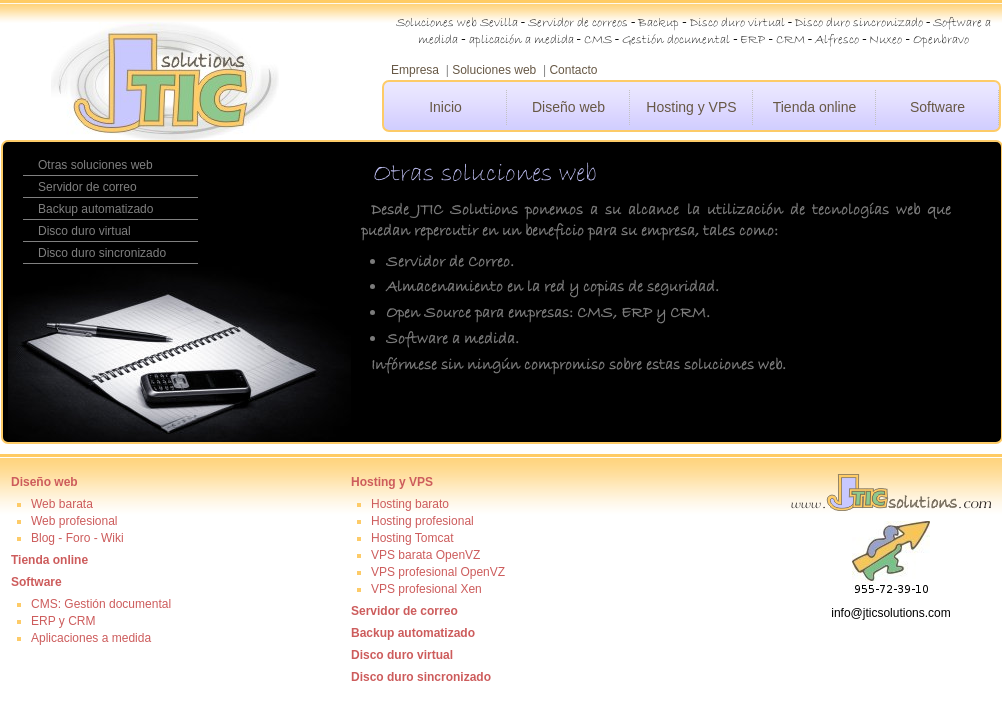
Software (937, 107)
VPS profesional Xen (426, 589)
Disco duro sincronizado (102, 253)
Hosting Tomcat (412, 538)
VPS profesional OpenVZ (438, 572)
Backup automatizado (95, 209)
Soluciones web (494, 70)
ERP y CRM (63, 621)
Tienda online (815, 107)
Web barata (62, 504)
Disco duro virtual (84, 231)
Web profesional (74, 521)
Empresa (415, 70)
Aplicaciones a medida (91, 638)
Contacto (573, 70)
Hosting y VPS (691, 107)
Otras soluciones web (95, 165)
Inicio (445, 107)
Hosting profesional (422, 521)
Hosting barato (410, 504)
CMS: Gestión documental (101, 604)
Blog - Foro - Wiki (77, 538)
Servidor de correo (87, 187)
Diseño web (568, 107)
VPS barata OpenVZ (425, 555)
